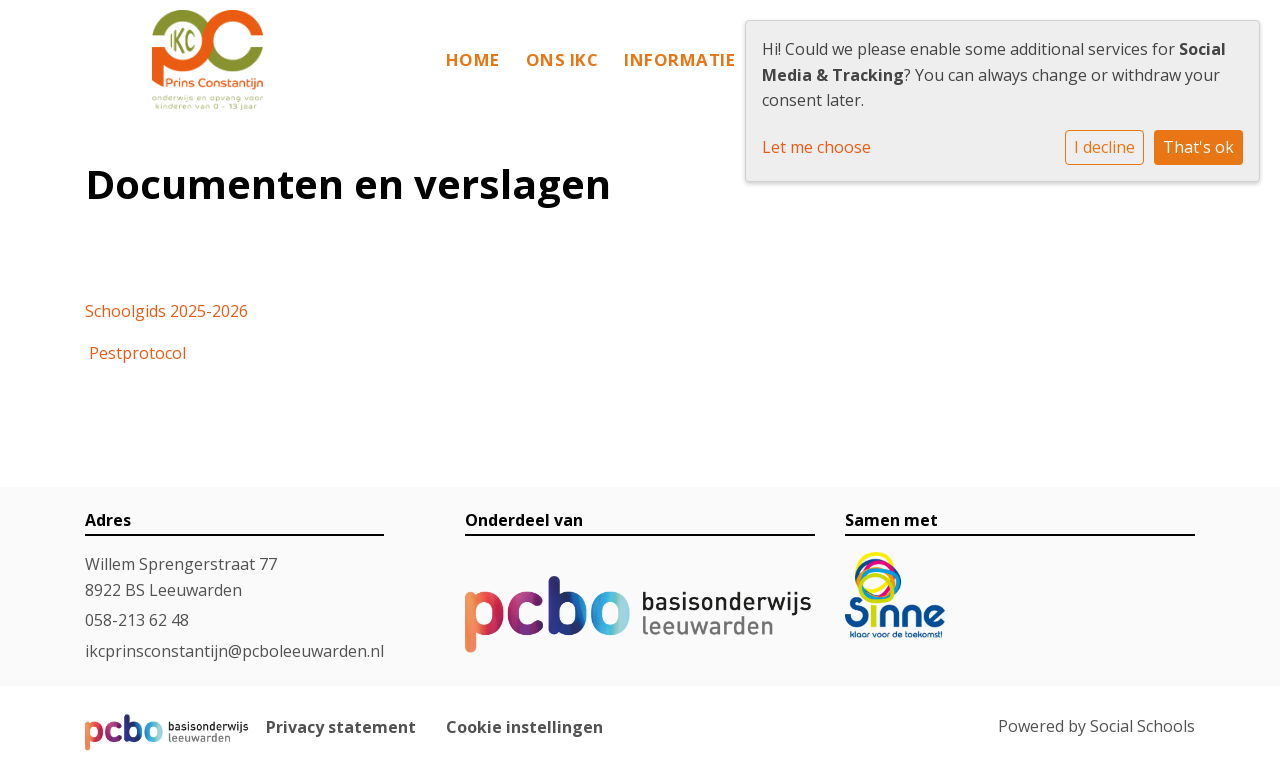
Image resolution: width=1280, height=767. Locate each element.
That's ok (1198, 147)
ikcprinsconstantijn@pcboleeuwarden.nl (234, 651)
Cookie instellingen (524, 727)
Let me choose (816, 147)
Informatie (679, 59)
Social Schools (1142, 726)
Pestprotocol (137, 353)
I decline (1104, 147)
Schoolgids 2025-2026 (166, 311)
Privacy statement (341, 727)
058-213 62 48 (137, 620)
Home (473, 59)
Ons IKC (562, 59)
